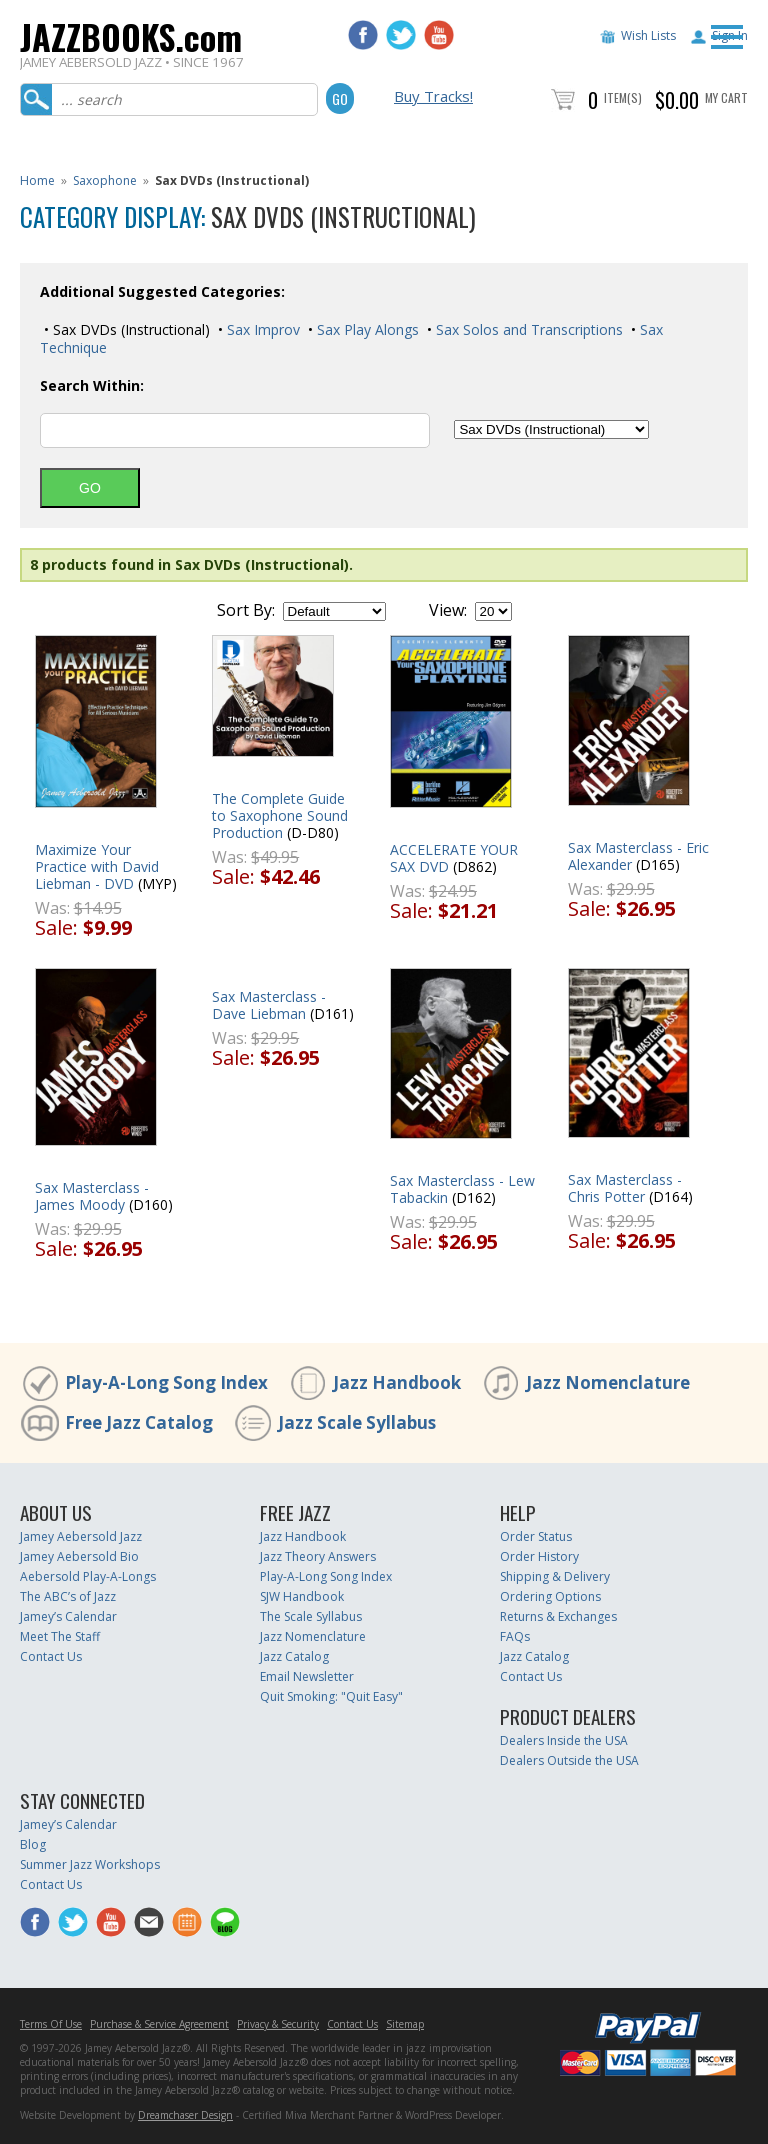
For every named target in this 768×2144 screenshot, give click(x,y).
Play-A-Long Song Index (166, 1382)
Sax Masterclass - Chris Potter (625, 1188)
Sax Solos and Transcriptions (527, 329)
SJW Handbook (302, 1596)
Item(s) (623, 97)
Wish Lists (648, 35)
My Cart (726, 97)
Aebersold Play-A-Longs (88, 1576)
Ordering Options (550, 1596)
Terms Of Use (51, 2024)
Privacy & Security (278, 2024)
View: (448, 610)
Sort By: (246, 610)
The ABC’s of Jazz (68, 1596)
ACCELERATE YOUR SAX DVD (454, 858)
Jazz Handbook (397, 1382)
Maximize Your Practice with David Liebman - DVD (97, 866)
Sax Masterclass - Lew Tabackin (462, 1189)
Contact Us (51, 1656)
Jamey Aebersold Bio (79, 1556)
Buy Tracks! (433, 96)
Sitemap (405, 2024)
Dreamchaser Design (185, 2115)
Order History (539, 1556)
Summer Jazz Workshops (90, 1864)
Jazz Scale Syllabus (357, 1422)
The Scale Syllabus (311, 1616)
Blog (33, 1844)
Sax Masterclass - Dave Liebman (269, 1005)
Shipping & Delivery (555, 1576)
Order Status (536, 1536)
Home (37, 180)
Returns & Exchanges (558, 1616)
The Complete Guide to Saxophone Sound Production (280, 815)
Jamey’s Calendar (68, 1616)
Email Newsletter (307, 1676)
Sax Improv (261, 329)
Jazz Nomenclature (608, 1382)
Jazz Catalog (294, 1656)
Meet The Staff (60, 1636)
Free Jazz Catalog (139, 1422)
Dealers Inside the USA (564, 1740)
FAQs (515, 1636)
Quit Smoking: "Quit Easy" (331, 1696)
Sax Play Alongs (366, 329)
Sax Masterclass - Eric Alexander (638, 856)
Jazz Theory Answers (318, 1556)
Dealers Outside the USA (569, 1760)
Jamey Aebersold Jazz (81, 1536)
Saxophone (105, 180)
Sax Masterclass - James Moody (92, 1196)
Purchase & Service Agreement (159, 2024)
